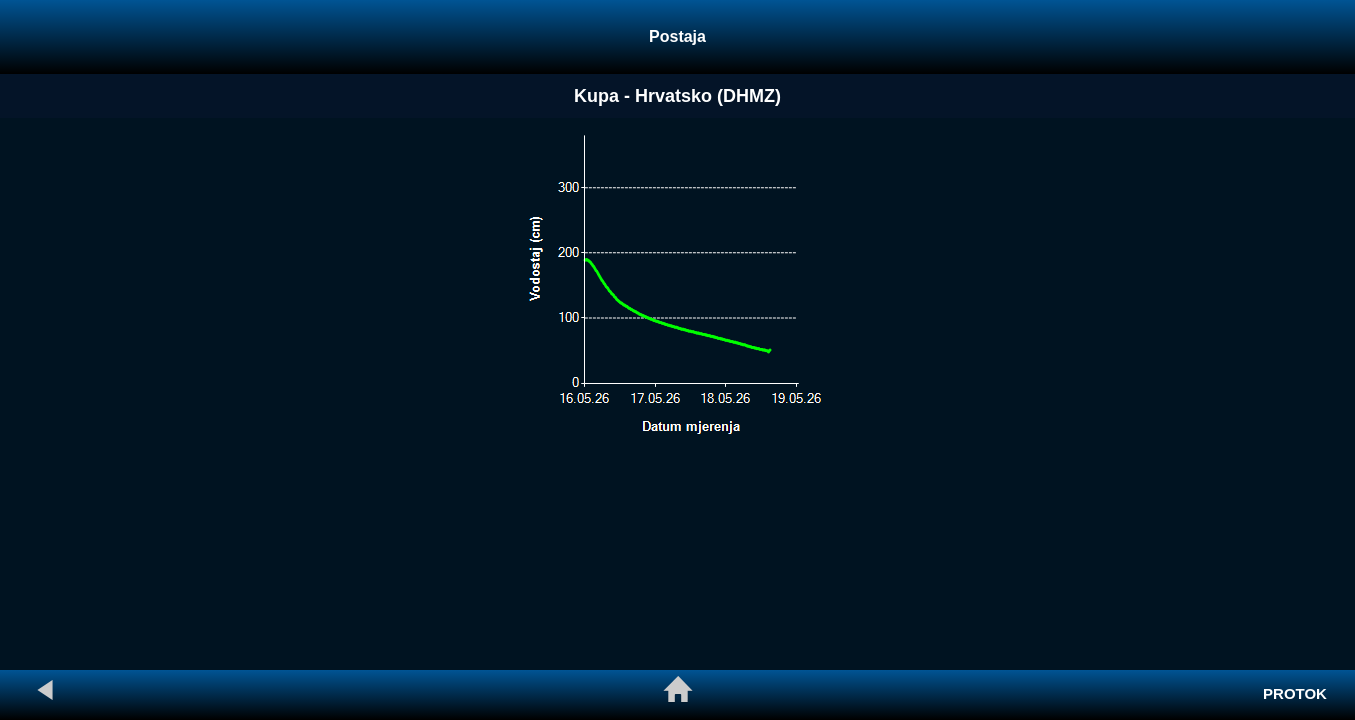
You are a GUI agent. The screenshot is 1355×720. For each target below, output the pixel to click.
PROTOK (1295, 693)
